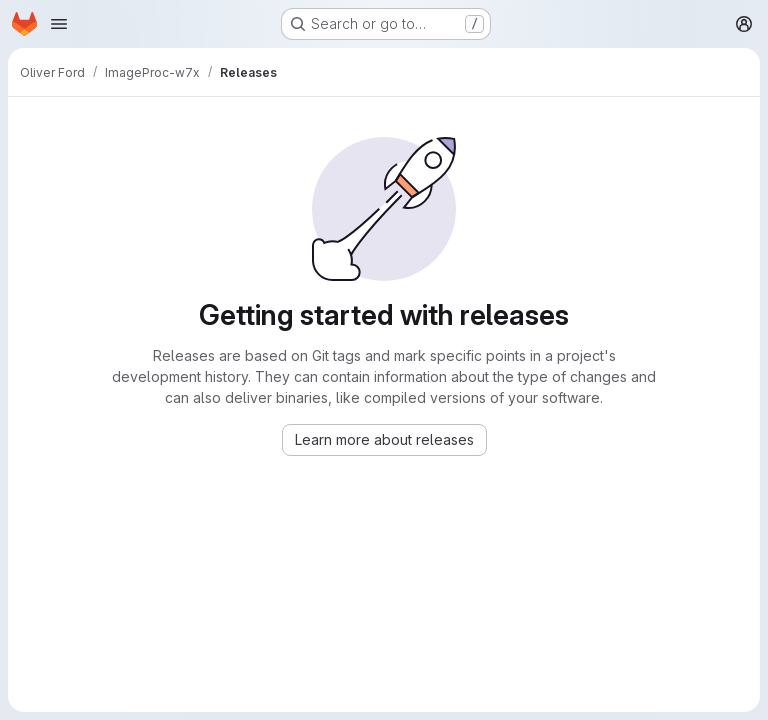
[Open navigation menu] (59, 24)
